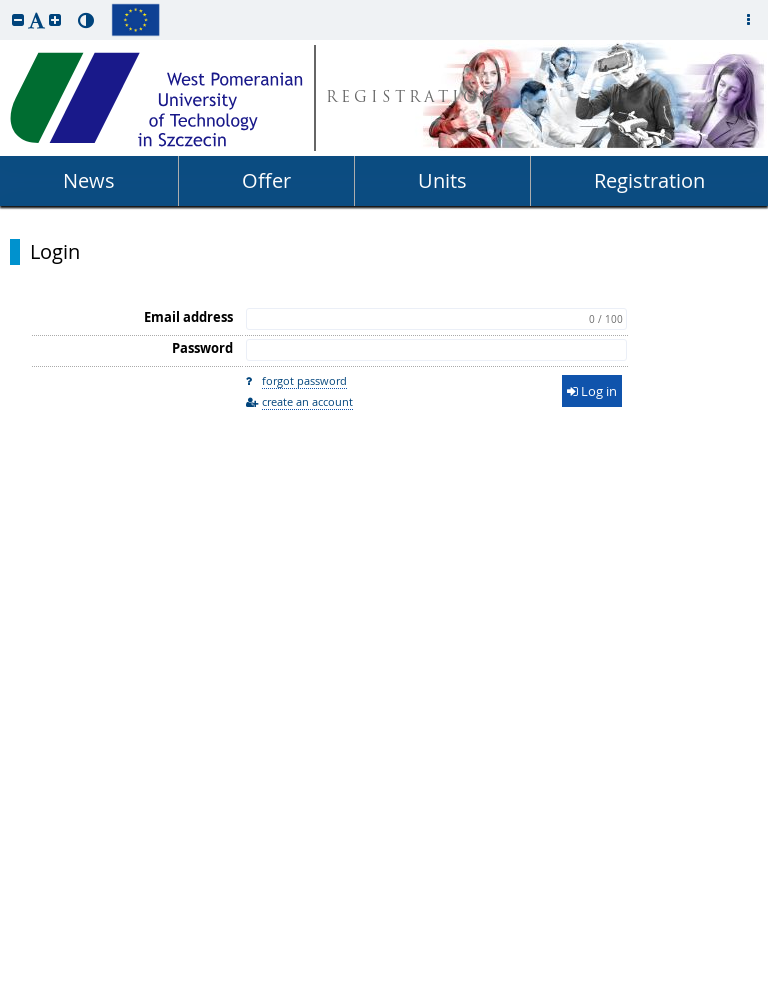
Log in (592, 391)
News (89, 180)
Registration (649, 180)
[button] (18, 19)
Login (55, 252)
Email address (188, 317)
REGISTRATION (412, 98)
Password (202, 348)
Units (442, 180)
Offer (266, 180)
